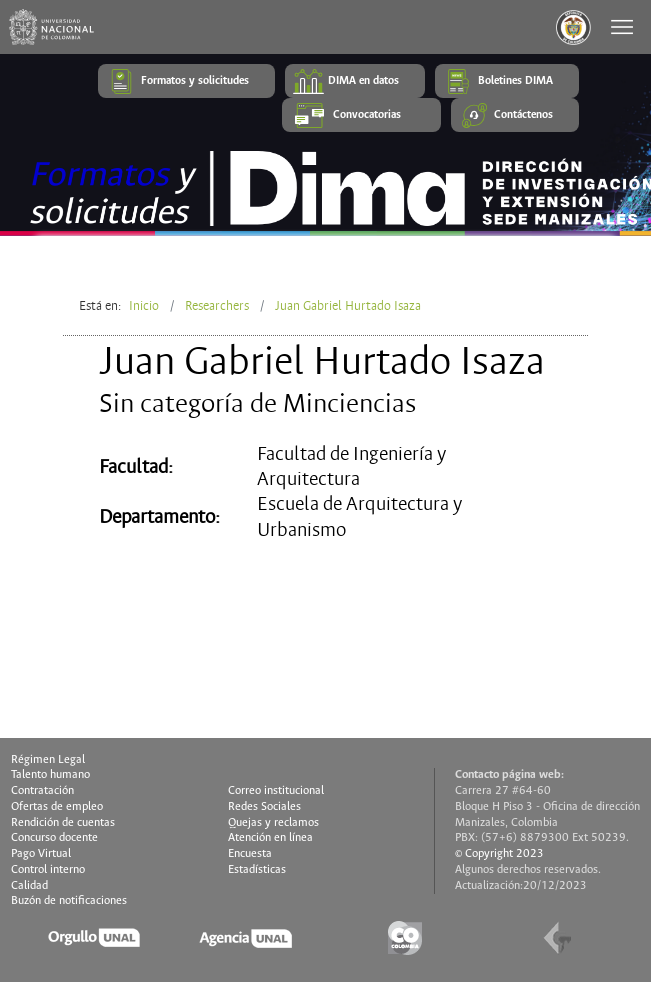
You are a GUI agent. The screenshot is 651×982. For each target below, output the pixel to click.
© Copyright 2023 (499, 854)
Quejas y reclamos (273, 823)
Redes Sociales (264, 807)
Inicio (144, 306)
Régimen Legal (48, 760)
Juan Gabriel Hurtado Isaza (348, 306)
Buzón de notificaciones (69, 901)
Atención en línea (270, 838)
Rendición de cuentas (63, 823)
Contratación (42, 791)
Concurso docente (54, 838)
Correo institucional (276, 791)
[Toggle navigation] (624, 27)
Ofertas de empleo (57, 807)
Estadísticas (257, 870)
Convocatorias (367, 115)
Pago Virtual (41, 854)
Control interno (48, 870)
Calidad (29, 886)
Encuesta (250, 854)
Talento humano (50, 775)
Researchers (217, 306)
